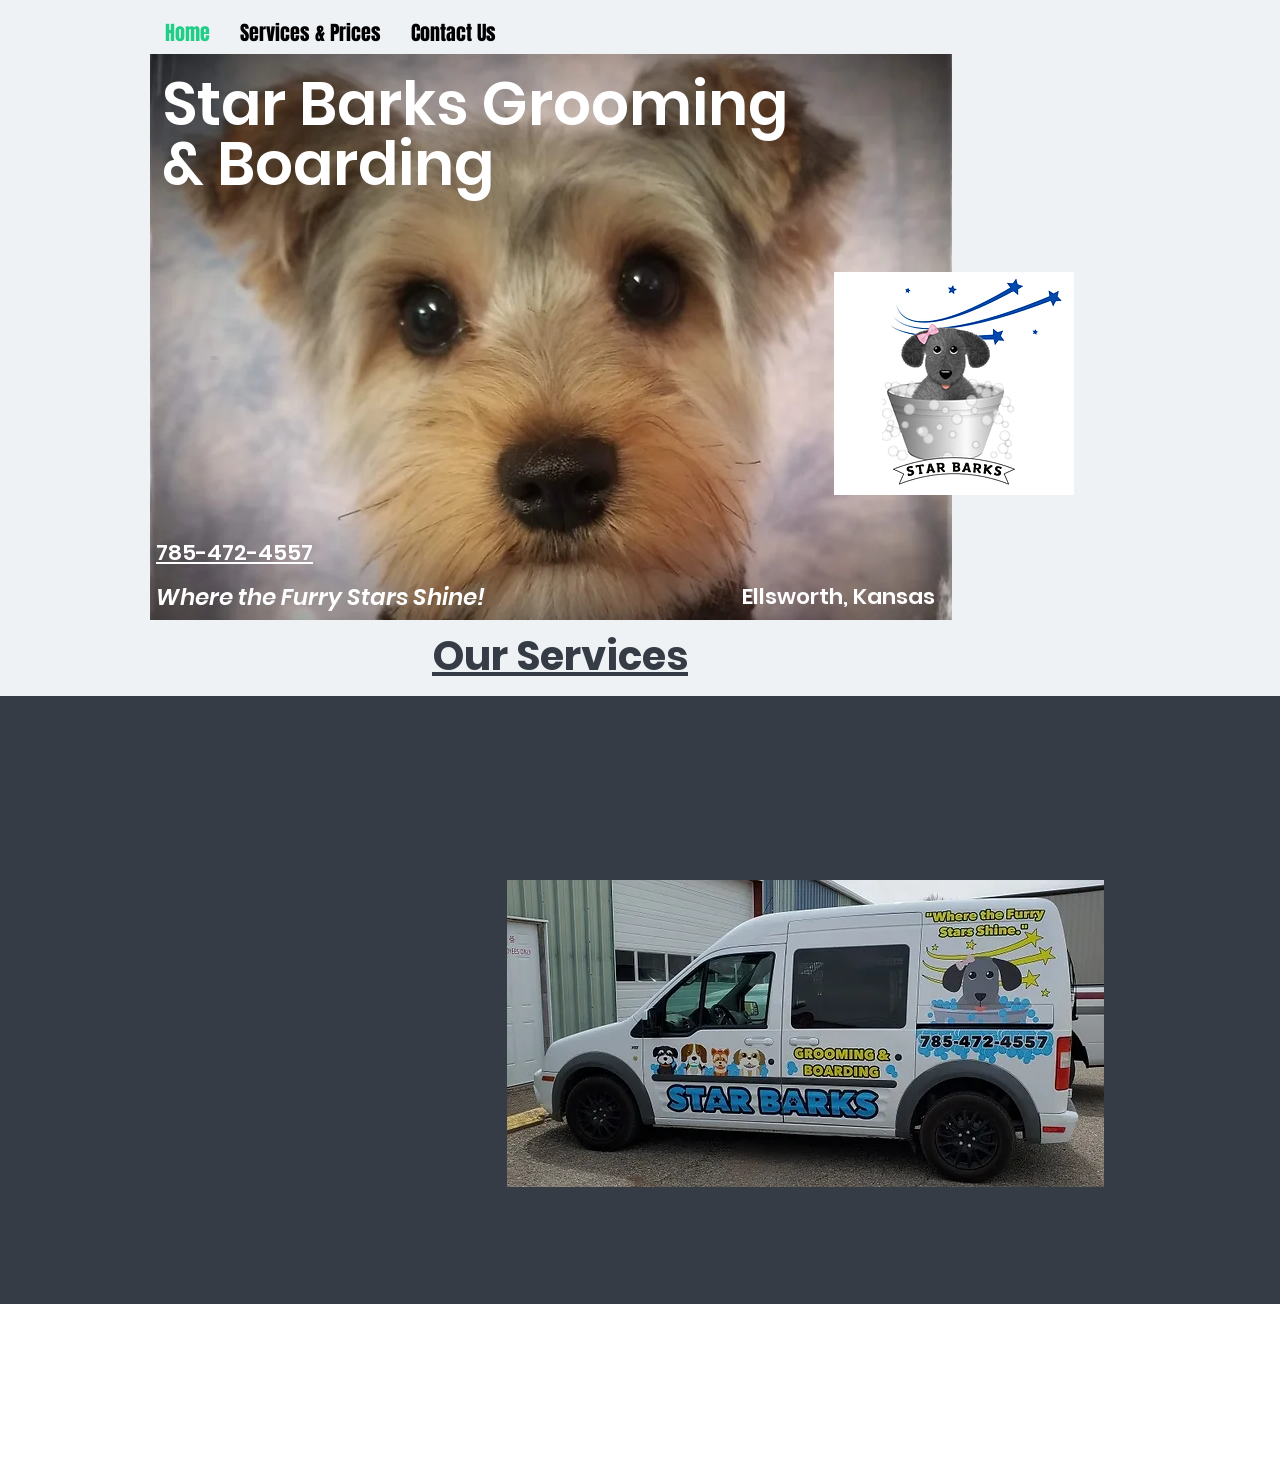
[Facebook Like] (641, 878)
